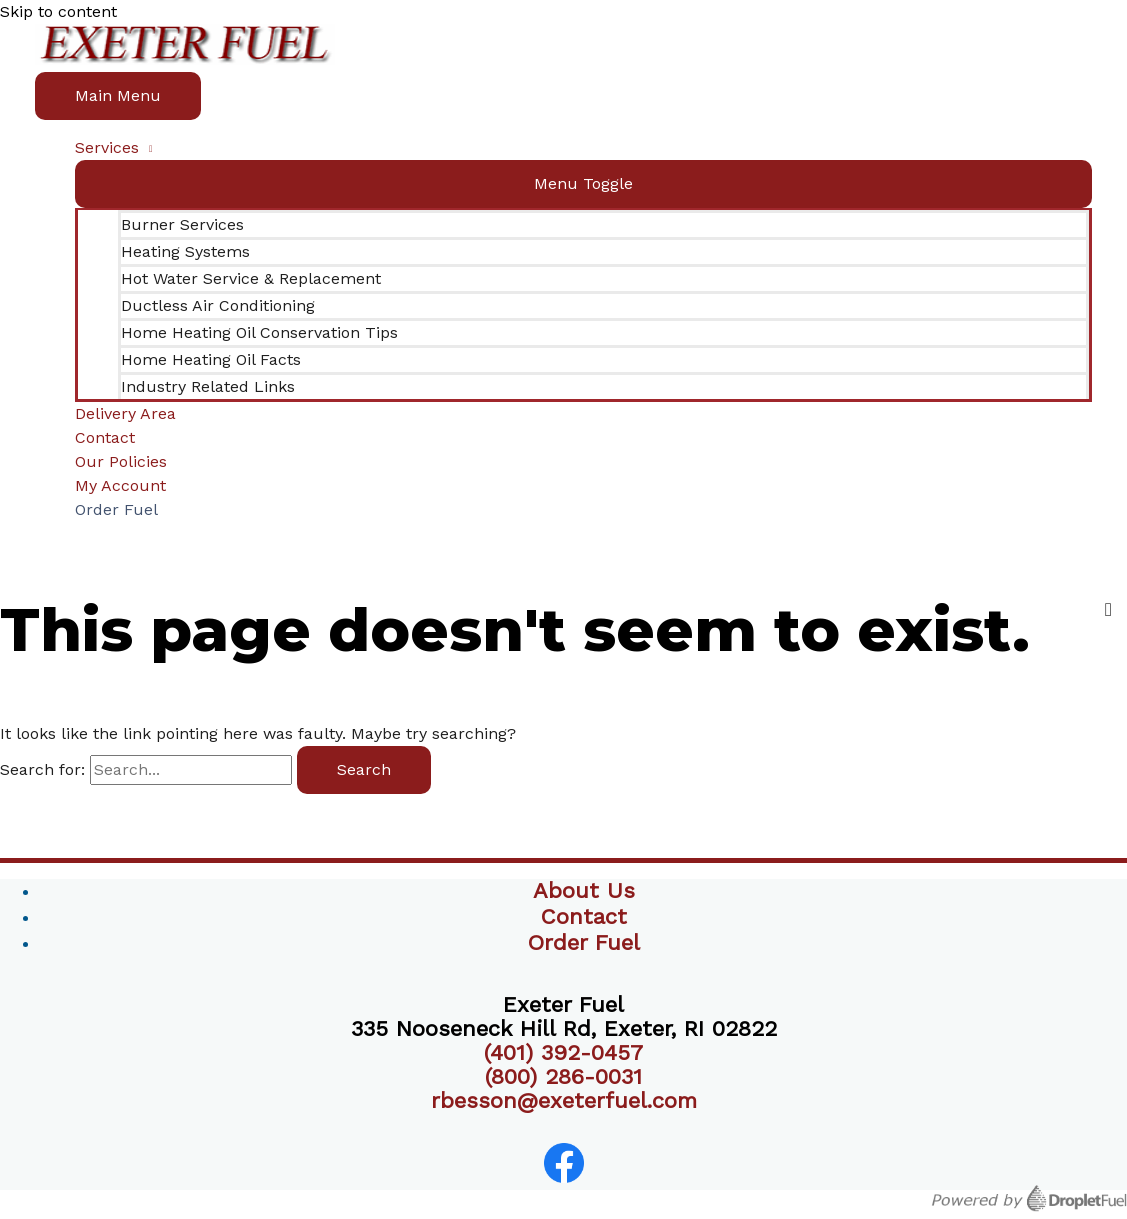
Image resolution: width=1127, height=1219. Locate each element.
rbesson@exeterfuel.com (564, 1100)
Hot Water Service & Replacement (251, 278)
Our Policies (121, 461)
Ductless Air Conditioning (218, 305)
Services (107, 147)
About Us (584, 890)
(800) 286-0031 (563, 1076)
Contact (105, 437)
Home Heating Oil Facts (211, 359)
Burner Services (182, 224)
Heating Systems (185, 251)
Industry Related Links (208, 386)
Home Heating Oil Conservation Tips (259, 332)
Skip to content (58, 11)
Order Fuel (116, 509)
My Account (120, 485)
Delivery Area (125, 413)
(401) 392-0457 (563, 1052)
